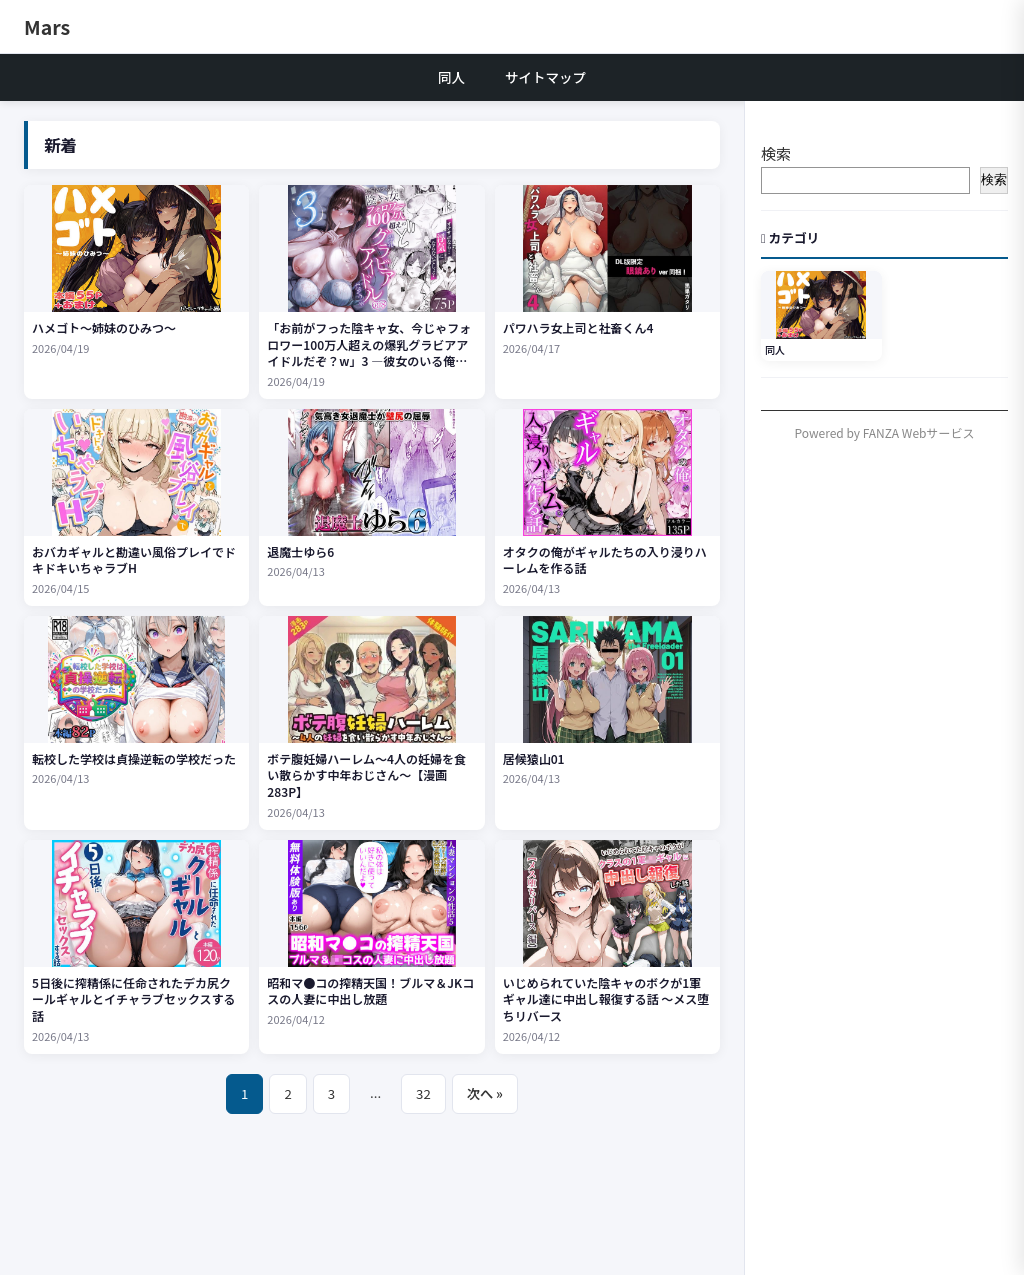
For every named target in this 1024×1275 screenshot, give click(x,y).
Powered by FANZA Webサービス (885, 432)
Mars (47, 26)
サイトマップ (545, 77)
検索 (776, 153)
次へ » (485, 1093)
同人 (451, 77)
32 (423, 1093)
